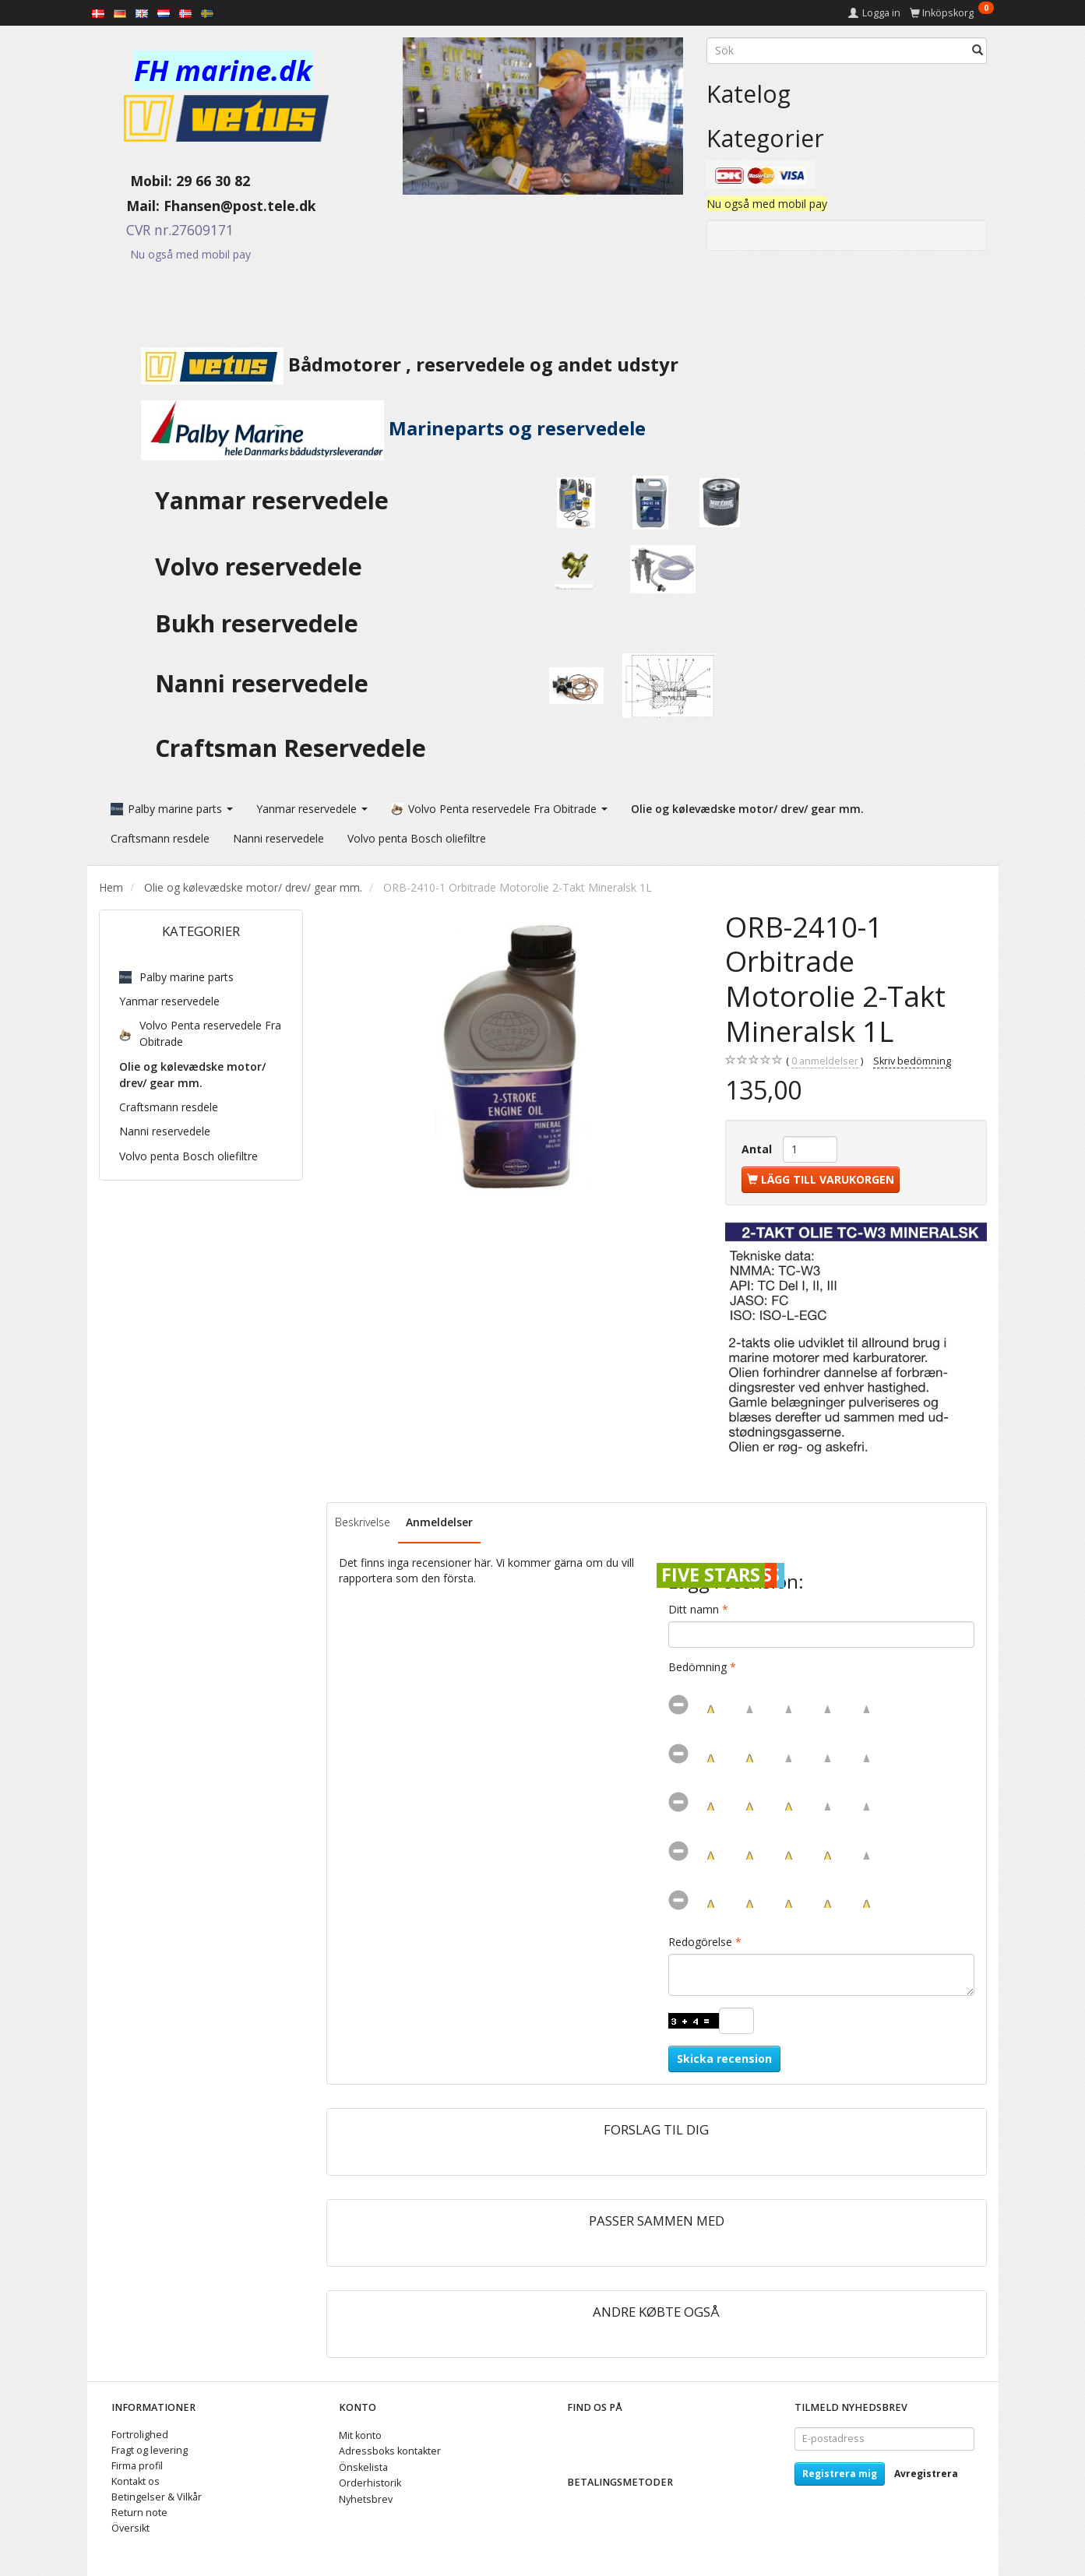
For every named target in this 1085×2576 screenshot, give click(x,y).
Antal (758, 1147)
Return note (139, 2511)
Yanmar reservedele (272, 500)
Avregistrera (926, 2472)
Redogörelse (700, 1940)
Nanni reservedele (265, 683)
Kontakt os (135, 2479)
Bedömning (697, 1665)
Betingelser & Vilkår (156, 2495)
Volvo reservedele (265, 566)
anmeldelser (824, 1060)
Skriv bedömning (912, 1059)
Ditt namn (693, 1607)
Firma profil (137, 2464)
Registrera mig (839, 2472)
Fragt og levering (149, 2448)
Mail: (131, 205)
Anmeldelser (439, 1520)
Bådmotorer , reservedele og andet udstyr (388, 364)
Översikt (130, 2526)
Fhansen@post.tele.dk (240, 205)
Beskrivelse (362, 1520)
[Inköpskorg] (952, 13)
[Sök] (977, 50)
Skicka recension (724, 2057)
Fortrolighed (139, 2433)
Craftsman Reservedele (290, 748)
